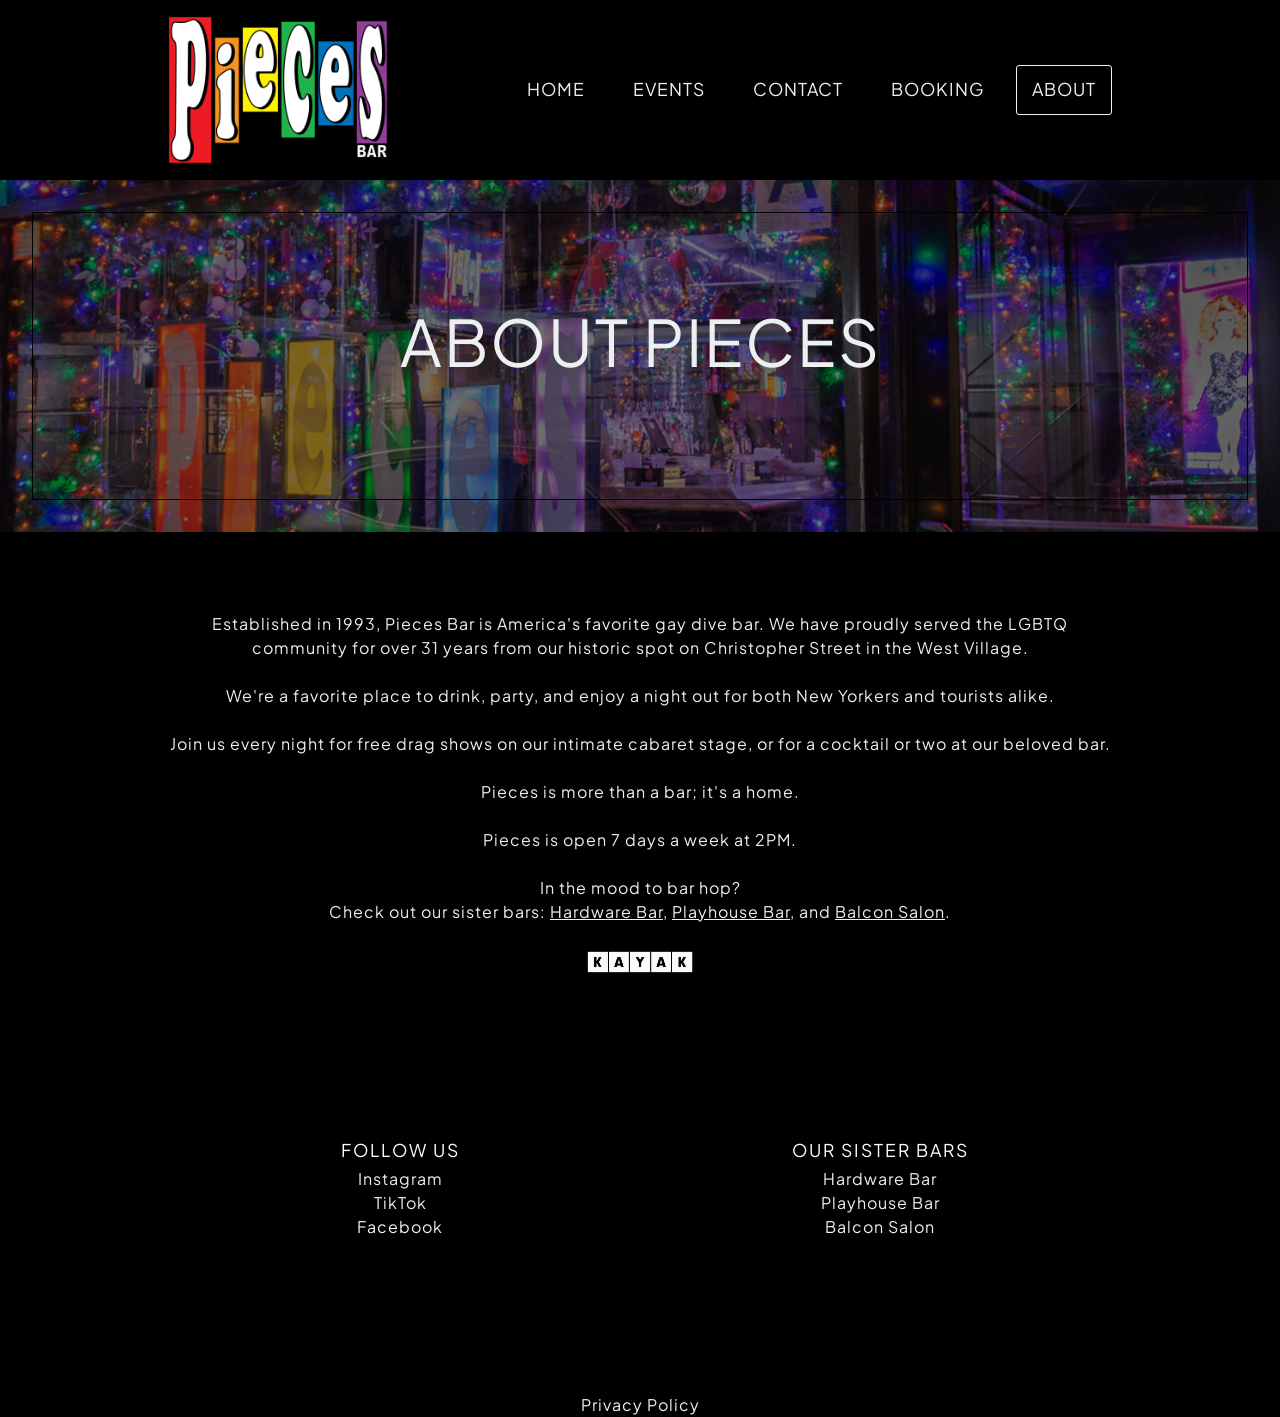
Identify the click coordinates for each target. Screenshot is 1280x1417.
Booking (937, 89)
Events (669, 89)
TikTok (400, 1202)
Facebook (400, 1226)
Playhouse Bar (880, 1202)
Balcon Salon (880, 1226)
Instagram (400, 1178)
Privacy (612, 1404)
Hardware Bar (880, 1178)
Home (556, 89)
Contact (798, 89)
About (1064, 89)
